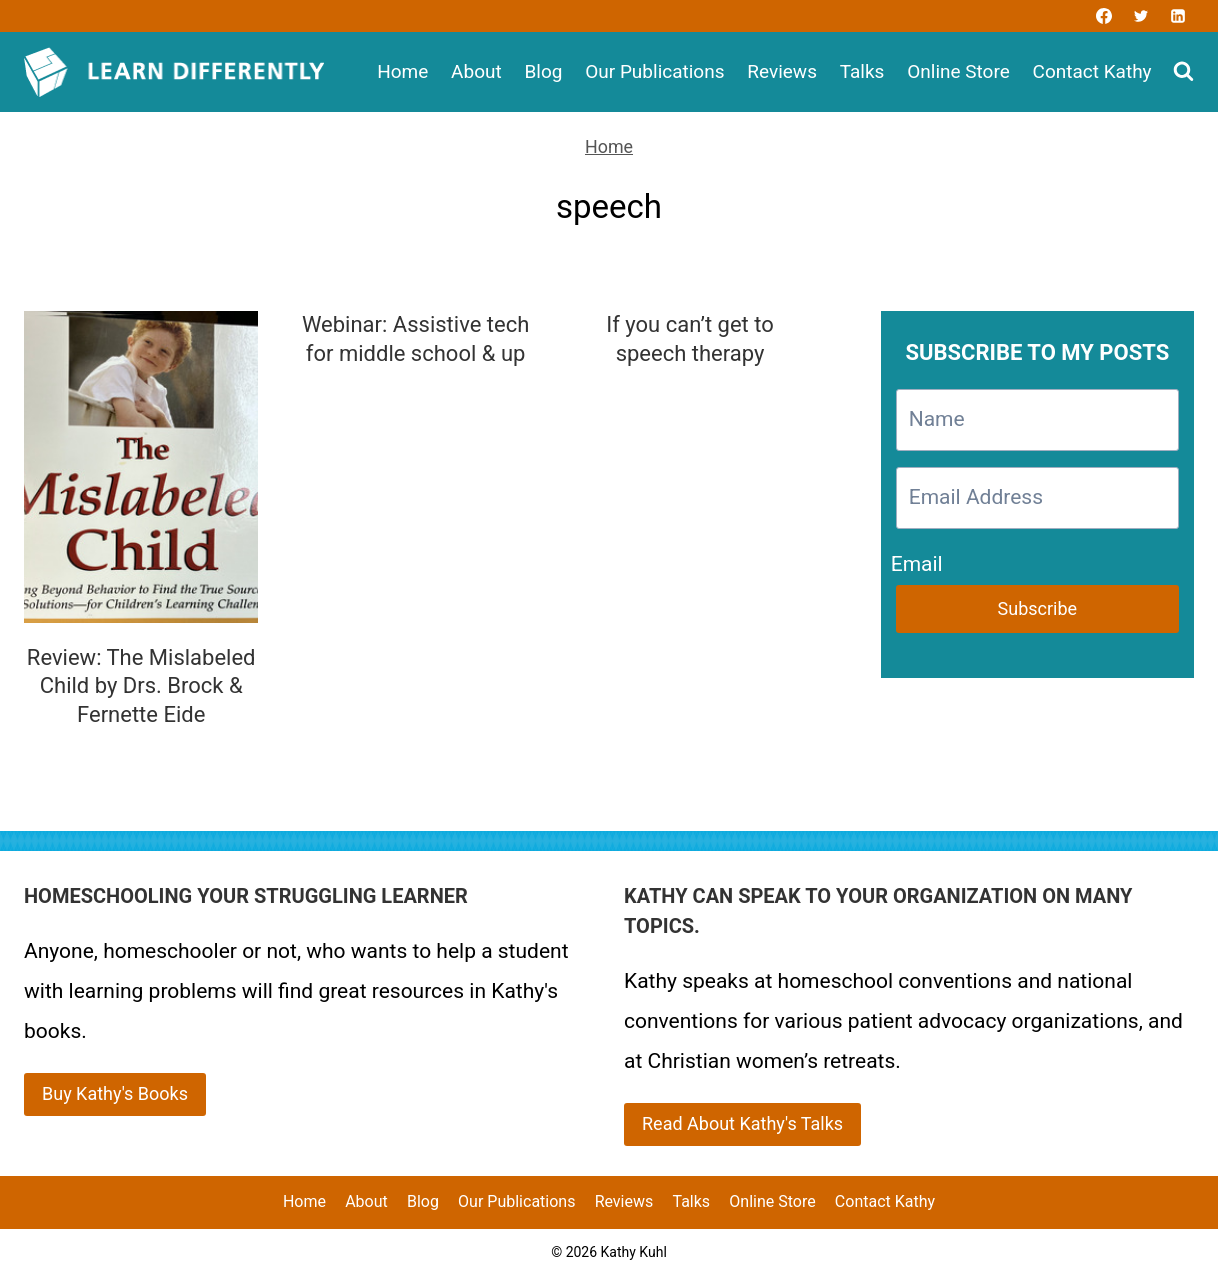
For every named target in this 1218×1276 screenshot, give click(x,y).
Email (917, 560)
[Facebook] (1104, 16)
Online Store (958, 71)
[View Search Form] (1183, 72)
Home (402, 71)
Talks (862, 71)
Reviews (782, 71)
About (476, 71)
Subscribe (1038, 608)
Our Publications (654, 71)
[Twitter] (1141, 16)
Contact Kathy (1092, 71)
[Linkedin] (1178, 16)
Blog (543, 71)
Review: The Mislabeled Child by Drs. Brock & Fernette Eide (141, 686)
